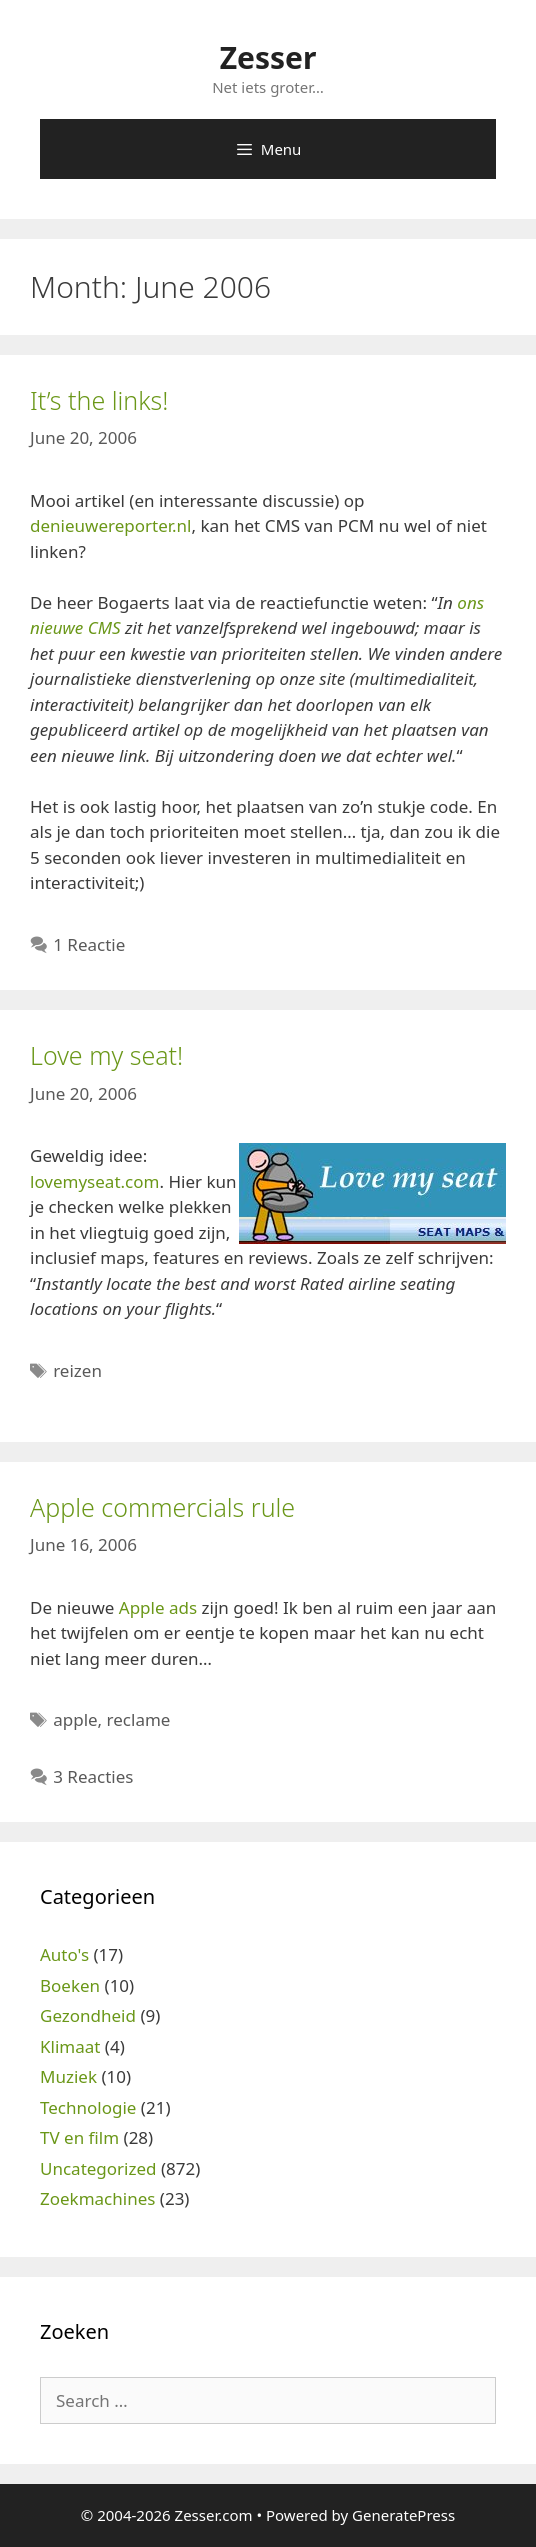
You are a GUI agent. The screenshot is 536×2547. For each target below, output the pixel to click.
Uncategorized (98, 2168)
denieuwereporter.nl (110, 525)
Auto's (64, 1954)
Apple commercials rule (162, 1507)
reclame (139, 1719)
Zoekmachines (97, 2198)
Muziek (68, 2076)
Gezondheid (88, 2015)
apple (75, 1719)
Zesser (268, 57)
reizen (77, 1370)
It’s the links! (99, 400)
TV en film (79, 2137)
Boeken (70, 1985)
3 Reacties (93, 1776)
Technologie (88, 2107)
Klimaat (70, 2046)
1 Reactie (89, 944)
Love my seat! (106, 1055)
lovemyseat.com (94, 1181)
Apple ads (158, 1607)
